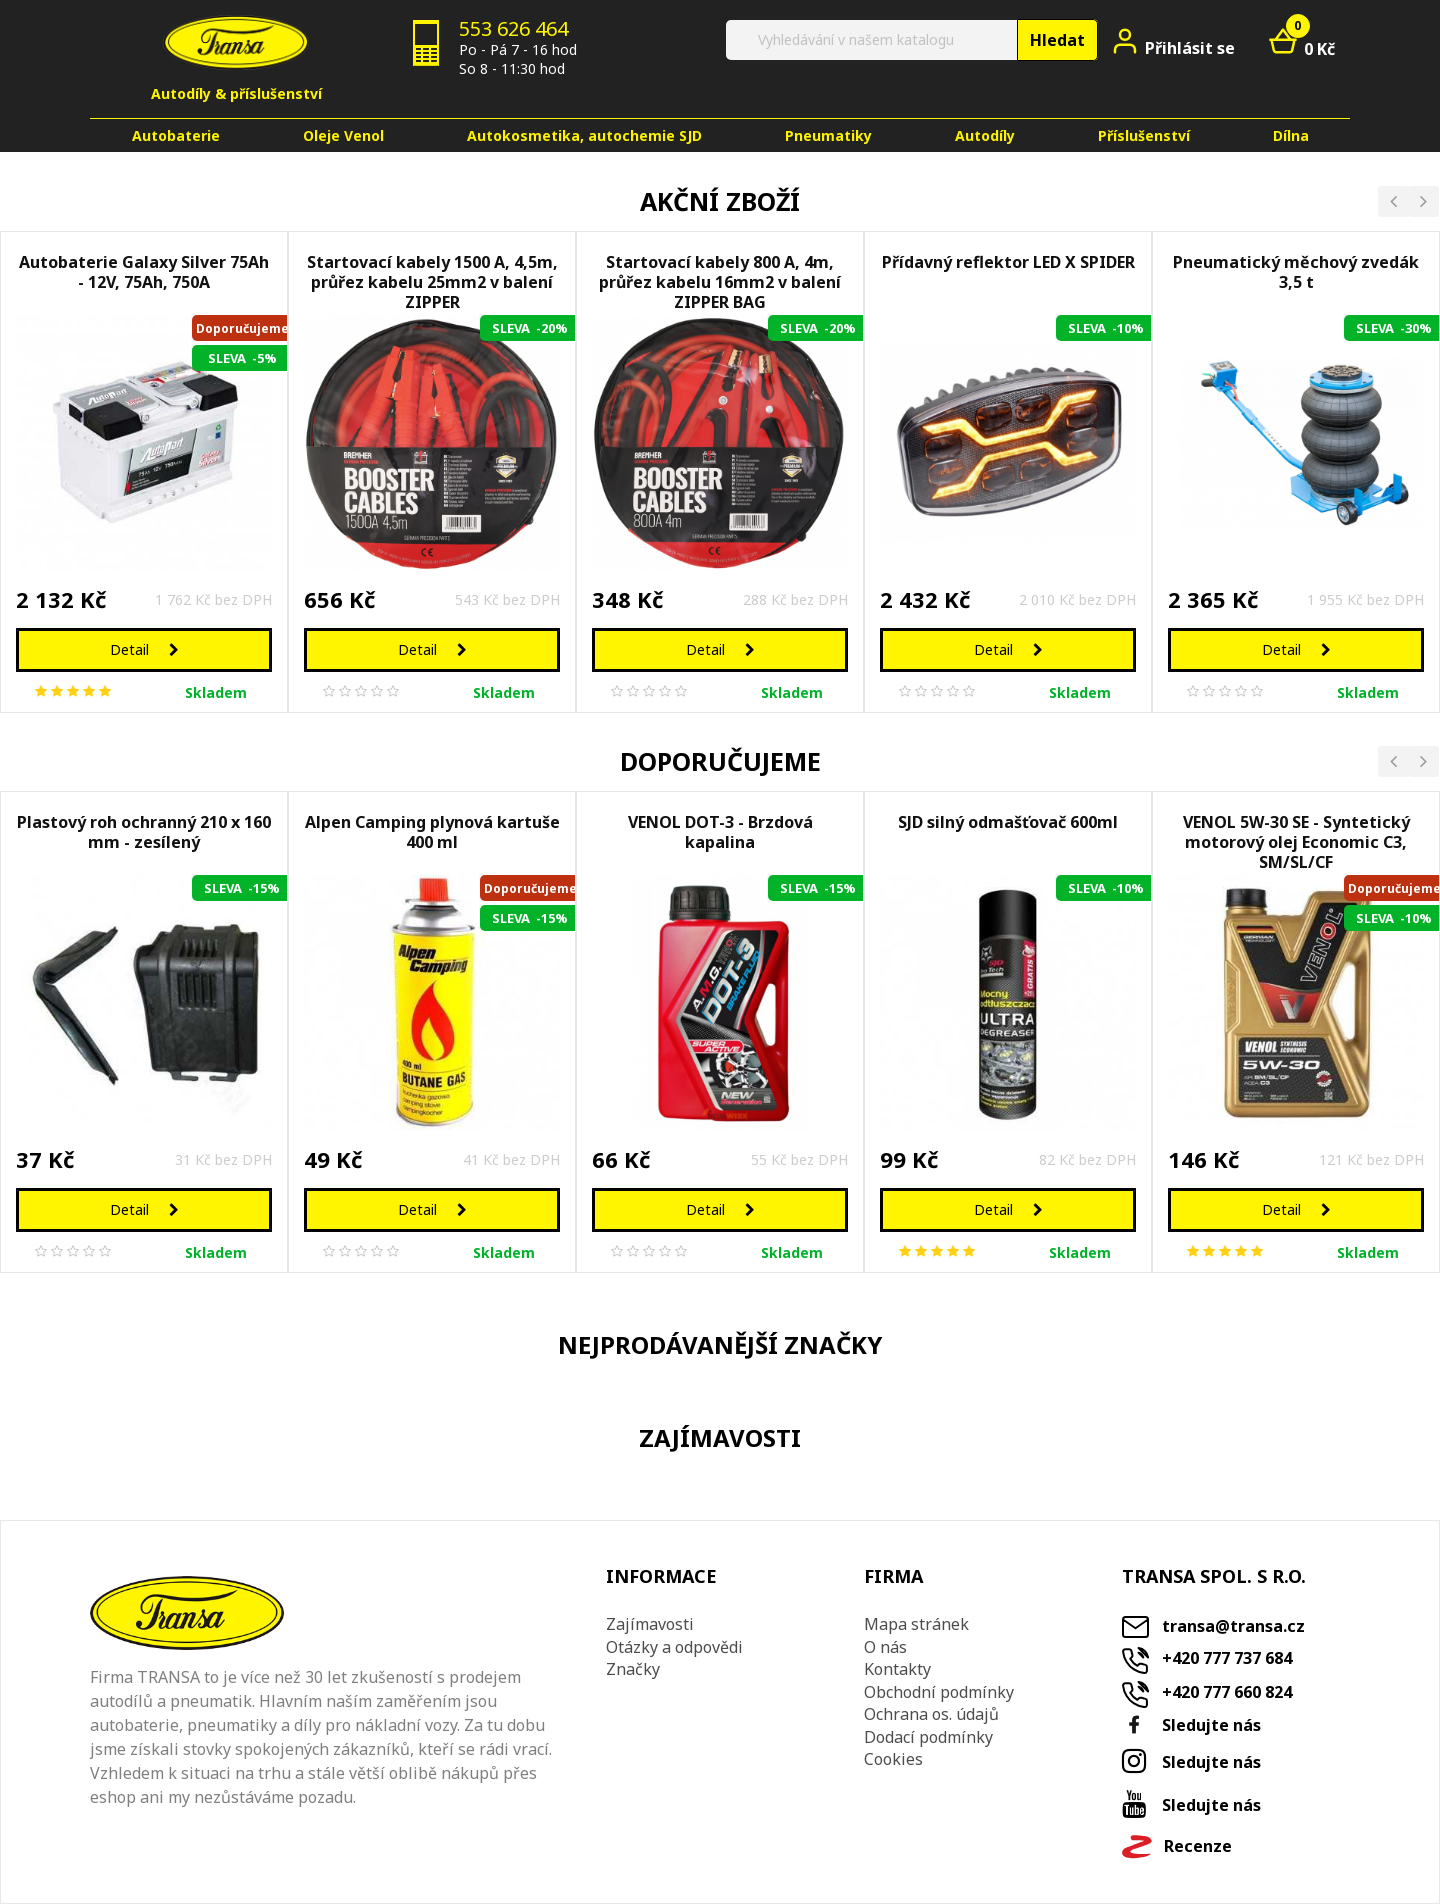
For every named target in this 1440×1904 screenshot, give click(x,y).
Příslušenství (1144, 135)
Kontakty (897, 1669)
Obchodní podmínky (939, 1692)
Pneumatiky (828, 135)
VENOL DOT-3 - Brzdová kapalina (720, 832)
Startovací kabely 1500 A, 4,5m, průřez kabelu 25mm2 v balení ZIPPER (432, 278)
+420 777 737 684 (1227, 1658)
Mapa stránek (916, 1624)
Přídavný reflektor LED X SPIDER (1008, 262)
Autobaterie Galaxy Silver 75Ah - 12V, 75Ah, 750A (144, 272)
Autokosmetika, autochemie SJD (584, 135)
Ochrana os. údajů (931, 1714)
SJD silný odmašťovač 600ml (1008, 822)
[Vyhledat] (911, 40)
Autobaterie (176, 135)
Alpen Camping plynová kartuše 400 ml (432, 832)
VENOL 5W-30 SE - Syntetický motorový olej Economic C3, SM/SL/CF (1296, 838)
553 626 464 (513, 28)
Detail (144, 649)
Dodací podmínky (928, 1737)
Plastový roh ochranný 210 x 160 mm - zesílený (144, 832)
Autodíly (985, 135)
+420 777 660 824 (1227, 1692)
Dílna (1291, 135)
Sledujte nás (1211, 1725)
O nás (885, 1647)
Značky (633, 1669)
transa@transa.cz (1233, 1626)
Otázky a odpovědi (674, 1647)
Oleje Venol (343, 135)
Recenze (1198, 1846)
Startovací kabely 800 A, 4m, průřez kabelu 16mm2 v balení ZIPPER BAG (720, 278)
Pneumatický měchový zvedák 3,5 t (1296, 272)
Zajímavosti (650, 1624)
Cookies (893, 1759)
